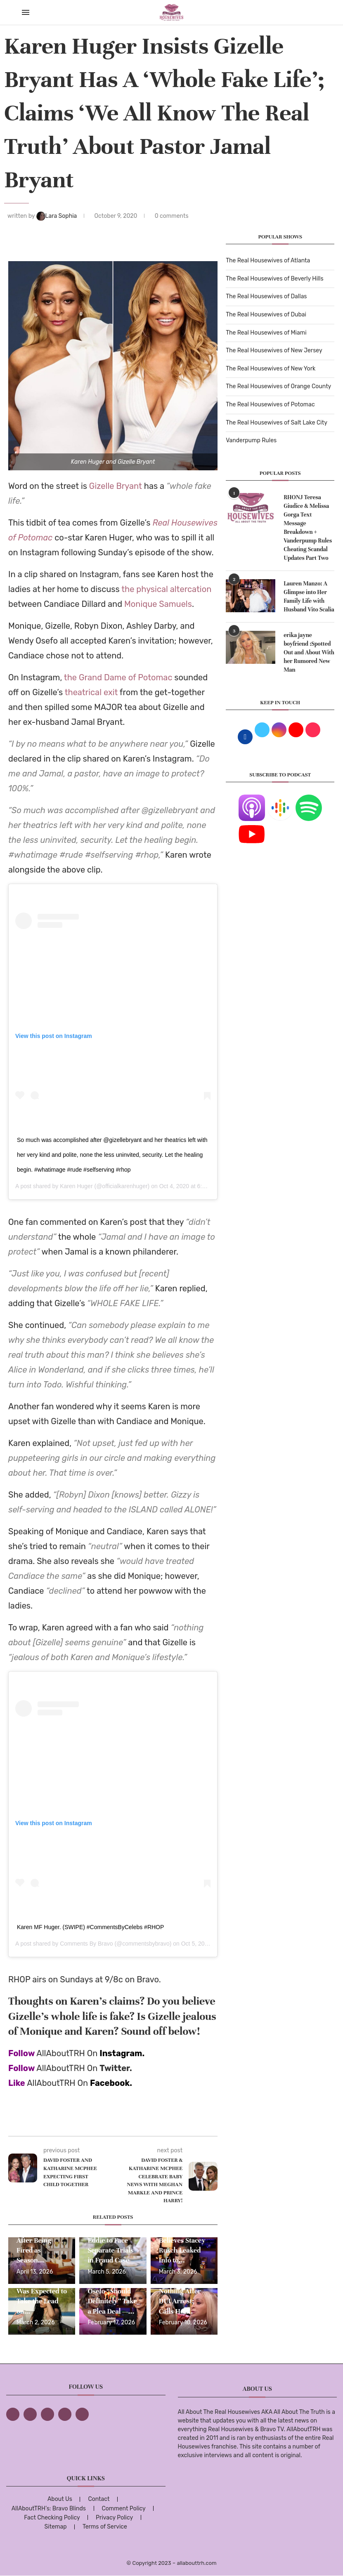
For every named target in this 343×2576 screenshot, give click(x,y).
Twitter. (115, 2068)
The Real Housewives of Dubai (266, 314)
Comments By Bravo (86, 1943)
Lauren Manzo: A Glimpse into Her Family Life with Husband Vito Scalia (309, 596)
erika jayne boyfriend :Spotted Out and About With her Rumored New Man (309, 652)
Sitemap (56, 2526)
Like (16, 2083)
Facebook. (111, 2083)
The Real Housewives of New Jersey (274, 350)
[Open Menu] (25, 12)
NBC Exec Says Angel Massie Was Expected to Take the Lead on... (42, 2291)
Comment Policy (123, 2508)
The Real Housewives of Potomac (270, 404)
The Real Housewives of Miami (266, 332)
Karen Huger (76, 1186)
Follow (21, 2053)
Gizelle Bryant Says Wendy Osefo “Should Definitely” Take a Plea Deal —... (112, 2291)
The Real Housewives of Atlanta (268, 260)
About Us (59, 2499)
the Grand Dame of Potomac (118, 677)
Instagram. (121, 2053)
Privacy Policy (114, 2517)
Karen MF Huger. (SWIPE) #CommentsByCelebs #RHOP (90, 1927)
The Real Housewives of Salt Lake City (276, 422)
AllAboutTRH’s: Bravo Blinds (49, 2508)
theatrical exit (91, 692)
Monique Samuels (158, 604)
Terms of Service (105, 2526)
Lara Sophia (57, 215)
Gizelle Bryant (115, 486)
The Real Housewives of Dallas (266, 296)
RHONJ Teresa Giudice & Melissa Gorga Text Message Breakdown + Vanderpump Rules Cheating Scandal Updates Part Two (308, 527)
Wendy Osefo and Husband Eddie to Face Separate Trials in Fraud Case (110, 2240)
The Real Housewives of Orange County (278, 386)
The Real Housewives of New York (270, 368)
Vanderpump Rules (251, 440)
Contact (98, 2499)
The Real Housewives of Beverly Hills (274, 278)
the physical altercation (166, 589)
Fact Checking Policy (52, 2517)
